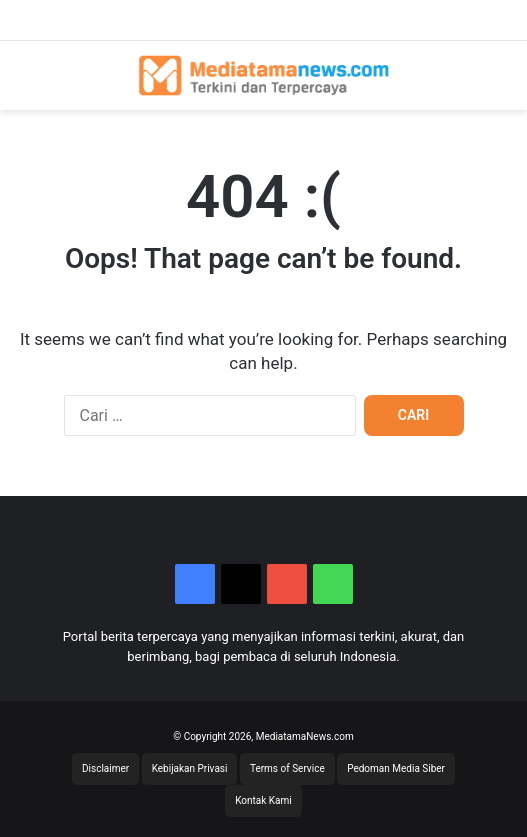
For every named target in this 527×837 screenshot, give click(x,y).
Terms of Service (287, 768)
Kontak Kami (263, 800)
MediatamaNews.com (305, 736)
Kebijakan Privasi (190, 768)
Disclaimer (105, 768)
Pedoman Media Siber (396, 768)
